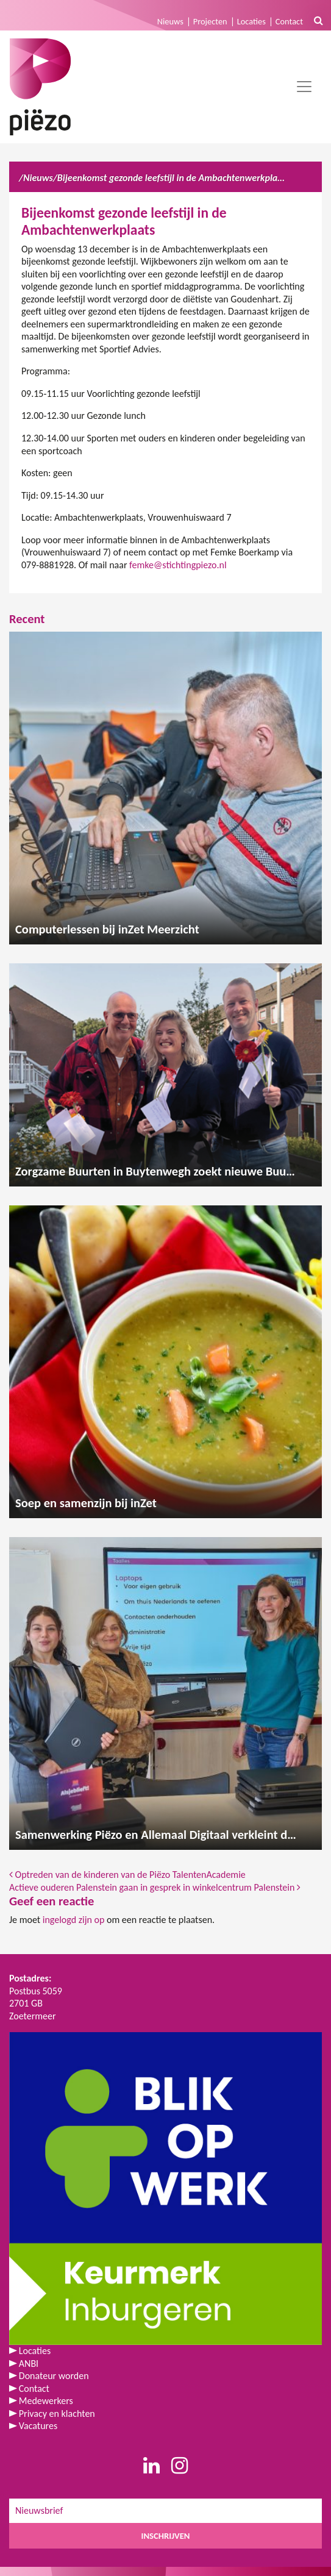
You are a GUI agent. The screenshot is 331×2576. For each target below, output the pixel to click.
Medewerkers (46, 2401)
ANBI (28, 2363)
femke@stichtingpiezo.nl (178, 565)
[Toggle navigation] (304, 86)
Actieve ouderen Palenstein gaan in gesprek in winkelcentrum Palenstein (155, 1887)
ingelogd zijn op (74, 1919)
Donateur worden (54, 2376)
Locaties (251, 21)
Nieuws (170, 21)
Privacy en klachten (57, 2413)
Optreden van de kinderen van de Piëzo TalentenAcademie (127, 1874)
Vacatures (38, 2426)
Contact (289, 21)
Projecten (210, 21)
